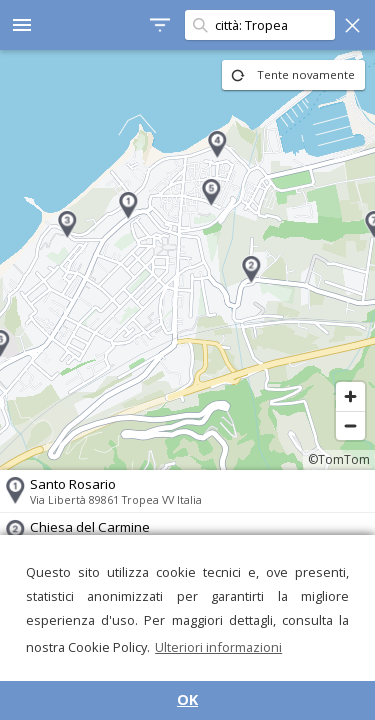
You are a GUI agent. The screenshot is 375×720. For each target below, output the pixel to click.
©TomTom (339, 459)
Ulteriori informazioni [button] (218, 647)
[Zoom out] (350, 425)
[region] (187, 260)
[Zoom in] (350, 396)
